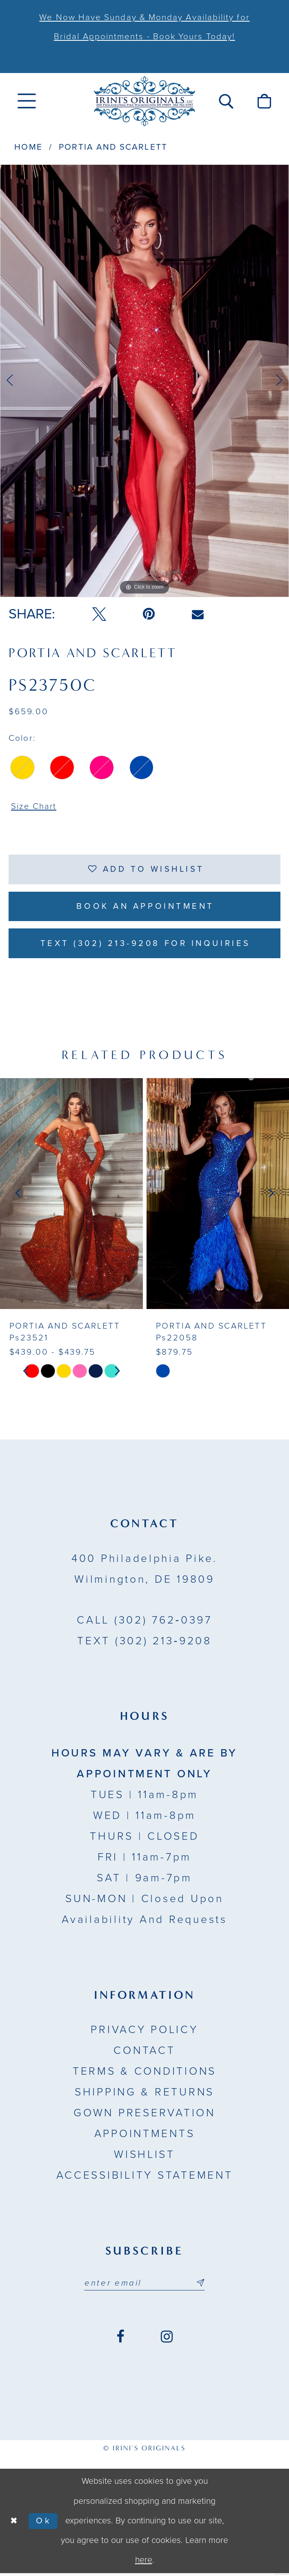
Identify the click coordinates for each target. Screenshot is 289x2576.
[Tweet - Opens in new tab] (99, 614)
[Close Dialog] (14, 2524)
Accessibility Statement (144, 2177)
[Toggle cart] (264, 101)
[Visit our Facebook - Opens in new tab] (120, 2340)
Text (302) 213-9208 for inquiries (145, 945)
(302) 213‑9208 (144, 1643)
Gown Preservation (144, 2115)
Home (28, 147)
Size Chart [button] (34, 807)
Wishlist (144, 2157)
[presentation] (71, 1196)
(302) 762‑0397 (144, 1622)
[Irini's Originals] (144, 101)
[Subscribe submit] (201, 2285)
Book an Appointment (145, 908)
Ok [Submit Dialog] (45, 2524)
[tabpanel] (144, 381)
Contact (144, 2053)
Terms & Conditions (144, 2074)
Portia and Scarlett (113, 147)
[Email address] (144, 2285)
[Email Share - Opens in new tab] (198, 614)
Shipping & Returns (144, 2094)
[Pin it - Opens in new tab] (149, 614)
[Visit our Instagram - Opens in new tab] (167, 2340)
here (143, 2563)
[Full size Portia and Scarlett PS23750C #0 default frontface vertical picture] (144, 381)
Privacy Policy (144, 2032)
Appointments (144, 2136)
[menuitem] (27, 101)
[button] (226, 101)
